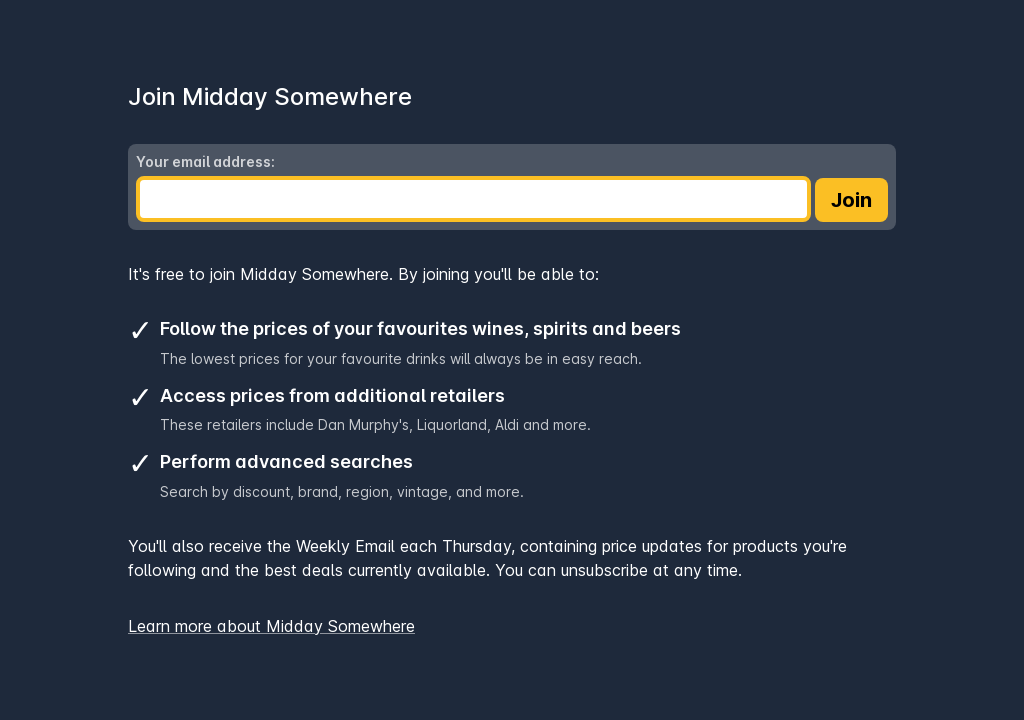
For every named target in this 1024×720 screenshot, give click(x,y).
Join (851, 200)
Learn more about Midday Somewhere (271, 626)
